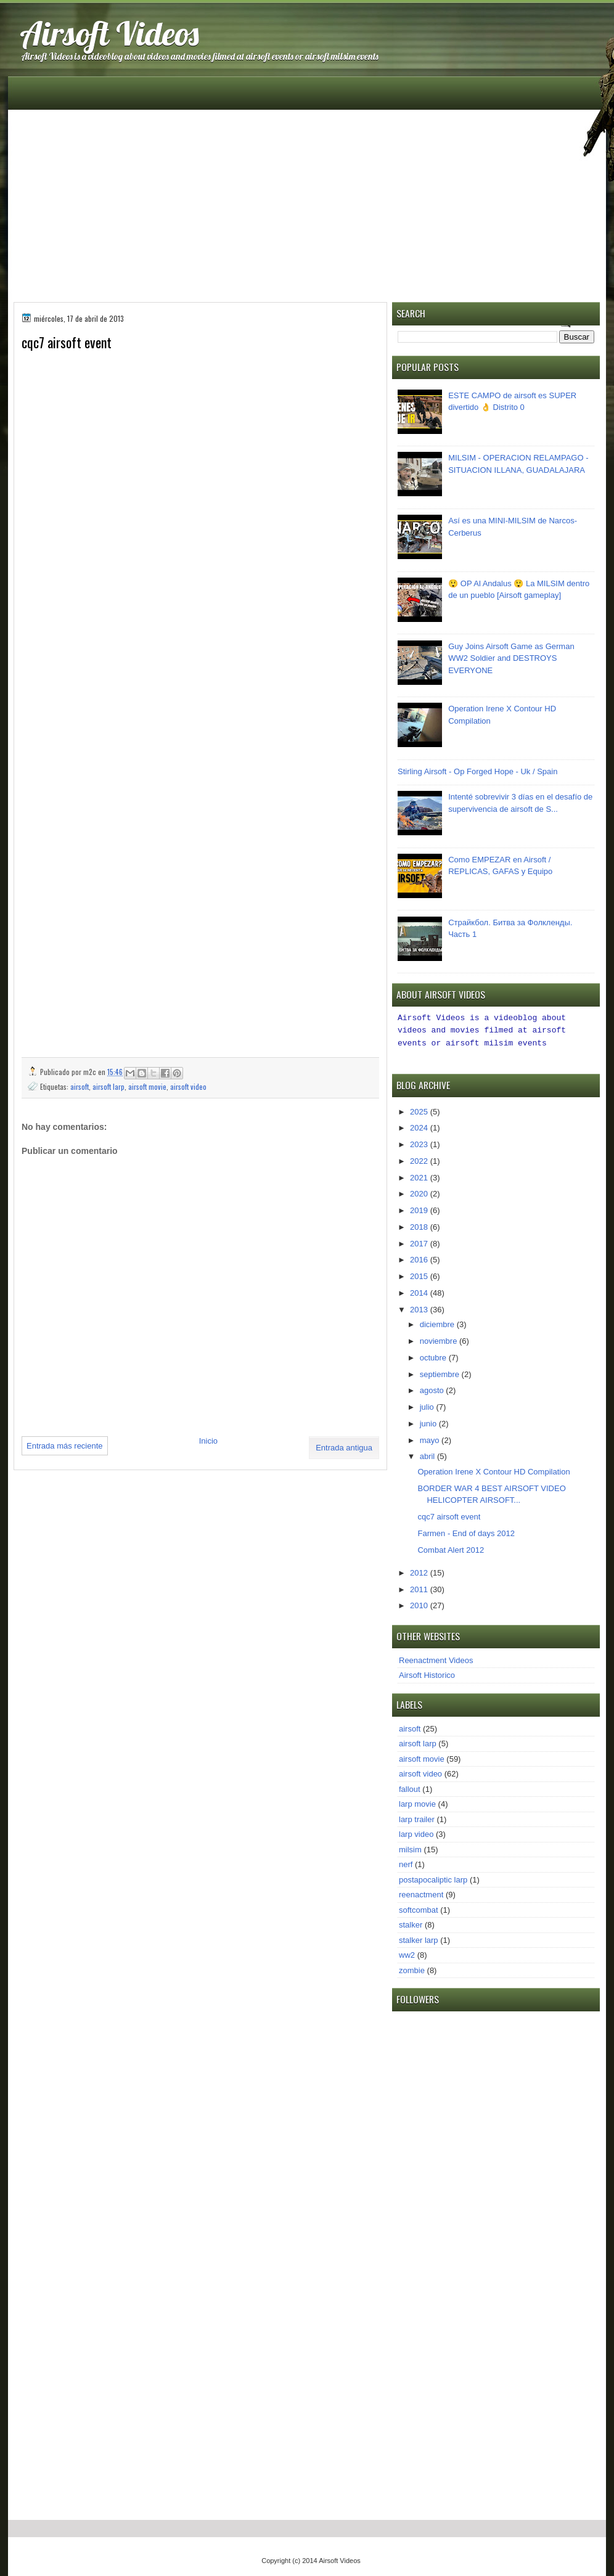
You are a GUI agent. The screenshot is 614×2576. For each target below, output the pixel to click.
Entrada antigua (344, 1447)
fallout (409, 1787)
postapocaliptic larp (433, 1878)
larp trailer (417, 1817)
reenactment (421, 1892)
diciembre (438, 1322)
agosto (433, 1388)
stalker (410, 1923)
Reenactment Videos (436, 1658)
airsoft (79, 1086)
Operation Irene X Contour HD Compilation (493, 1469)
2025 (420, 1109)
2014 (420, 1291)
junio (429, 1421)
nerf (405, 1862)
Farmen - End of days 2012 (466, 1531)
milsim (410, 1847)
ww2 (407, 1953)
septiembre (441, 1372)
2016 (420, 1257)
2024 (420, 1126)
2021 (420, 1175)
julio (428, 1405)
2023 (420, 1142)
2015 (420, 1274)
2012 (420, 1571)
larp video (416, 1832)
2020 (420, 1191)
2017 (420, 1241)
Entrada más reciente (65, 1445)
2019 (420, 1208)
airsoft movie (147, 1086)
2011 (420, 1587)
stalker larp (418, 1938)
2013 (420, 1307)
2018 (420, 1225)
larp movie (417, 1802)
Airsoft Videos (109, 33)
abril (428, 1454)
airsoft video (188, 1086)
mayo (430, 1438)
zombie (412, 1968)
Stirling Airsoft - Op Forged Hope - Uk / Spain (477, 771)
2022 (420, 1159)
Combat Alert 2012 (450, 1548)
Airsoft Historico (427, 1673)
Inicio (208, 1440)
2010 (420, 1603)
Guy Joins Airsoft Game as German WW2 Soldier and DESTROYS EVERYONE (511, 658)
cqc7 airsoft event (448, 1514)
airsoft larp (108, 1086)
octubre (434, 1355)
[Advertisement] (307, 199)
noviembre (439, 1339)
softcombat (418, 1908)
